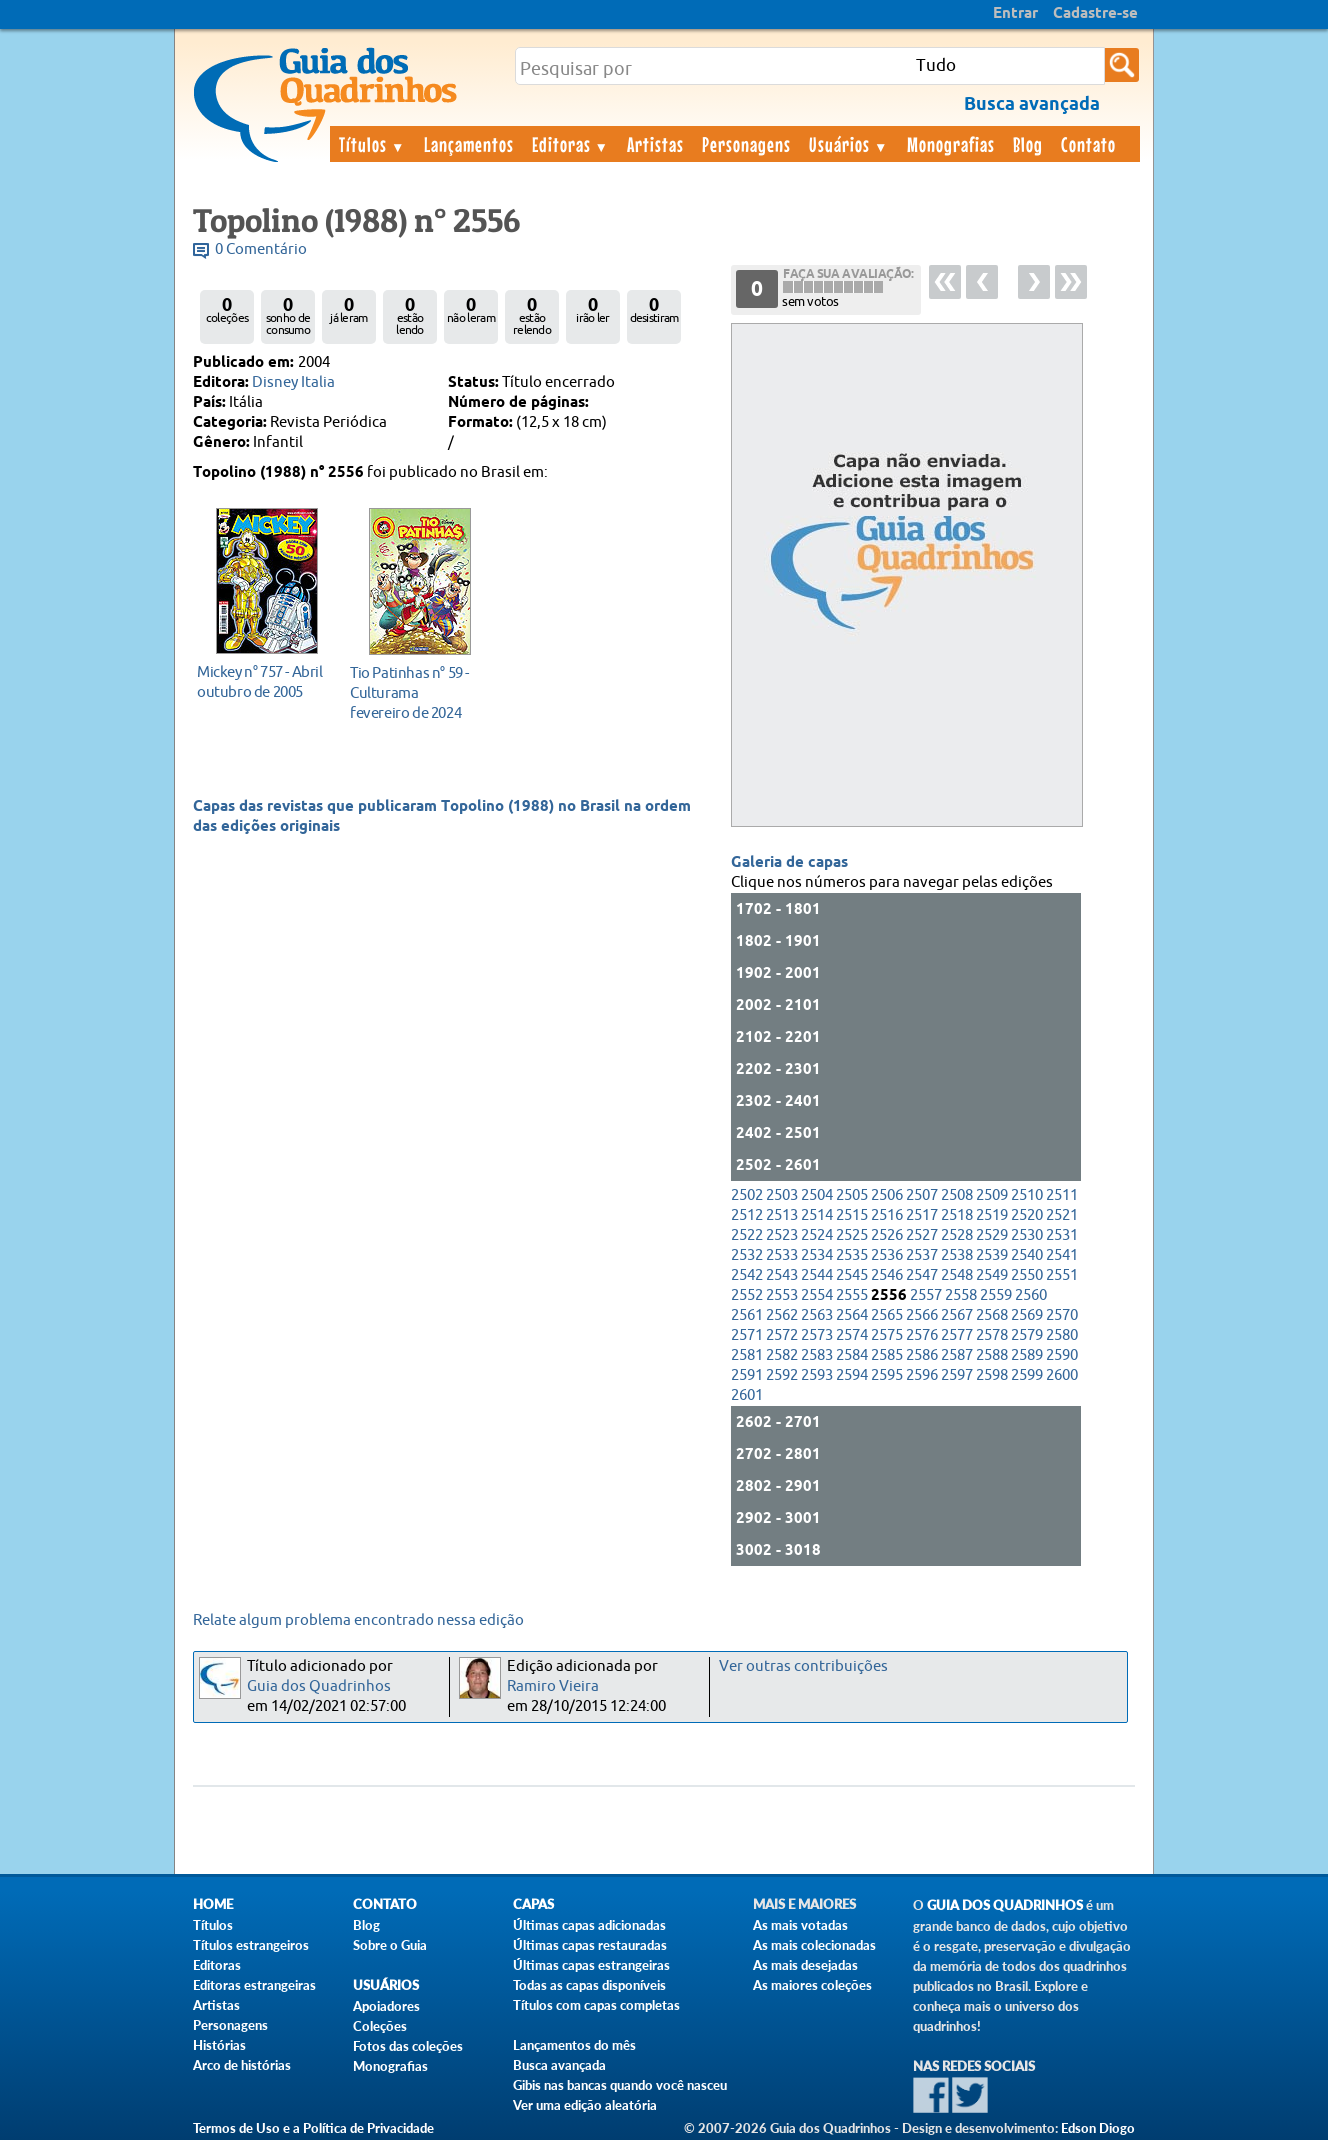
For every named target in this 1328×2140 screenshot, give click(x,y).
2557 (926, 1295)
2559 (996, 1295)
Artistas (655, 144)
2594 (852, 1375)
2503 (782, 1195)
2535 (852, 1255)
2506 (887, 1195)
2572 (782, 1335)
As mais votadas (800, 1925)
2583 (817, 1355)
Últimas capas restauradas (590, 1945)
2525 (852, 1235)
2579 (1027, 1335)
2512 (747, 1215)
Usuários (849, 144)
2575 (887, 1335)
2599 (1027, 1375)
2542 (747, 1275)
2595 (887, 1375)
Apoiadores (386, 2006)
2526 (887, 1235)
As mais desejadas (805, 1965)
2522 (747, 1235)
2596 (922, 1375)
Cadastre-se (1095, 14)
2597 (957, 1375)
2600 (1062, 1375)
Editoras (571, 144)
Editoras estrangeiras (254, 1985)
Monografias (951, 144)
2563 (817, 1315)
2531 (1062, 1235)
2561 (747, 1315)
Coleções (380, 2026)
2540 (1027, 1255)
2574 (852, 1335)
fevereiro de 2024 (414, 692)
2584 (852, 1355)
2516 (887, 1215)
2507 (922, 1195)
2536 (887, 1255)
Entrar (1015, 14)
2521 (1062, 1215)
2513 (782, 1215)
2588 (992, 1355)
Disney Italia (293, 382)
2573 (817, 1335)
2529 (992, 1235)
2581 (747, 1355)
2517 (922, 1215)
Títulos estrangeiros (251, 1945)
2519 (992, 1215)
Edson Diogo (1098, 2128)
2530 (1027, 1235)
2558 (961, 1295)
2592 (782, 1375)
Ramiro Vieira (553, 1686)
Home (213, 1904)
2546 (887, 1275)
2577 (957, 1335)
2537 (922, 1255)
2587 (957, 1355)
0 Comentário (261, 249)
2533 (782, 1255)
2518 (957, 1215)
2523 (782, 1235)
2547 (922, 1275)
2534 (817, 1255)
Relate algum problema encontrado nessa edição (358, 1620)
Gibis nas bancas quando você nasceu (620, 2085)
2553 (782, 1295)
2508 (957, 1195)
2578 (992, 1335)
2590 (1062, 1355)
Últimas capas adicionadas (589, 1925)
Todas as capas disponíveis (589, 1985)
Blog (1028, 144)
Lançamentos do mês (574, 2045)
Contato (1088, 144)
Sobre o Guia (390, 1945)
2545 (852, 1275)
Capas (533, 1904)
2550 (1027, 1275)
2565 (887, 1315)
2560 (1031, 1295)
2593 (817, 1375)
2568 (992, 1315)
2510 (1027, 1195)
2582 (782, 1355)
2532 (747, 1255)
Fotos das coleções (408, 2046)
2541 (1062, 1255)
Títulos (372, 144)
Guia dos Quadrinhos (319, 1686)
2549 (992, 1275)
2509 (992, 1195)
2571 (747, 1335)
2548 (957, 1275)
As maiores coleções (812, 1985)
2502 (747, 1195)
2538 (957, 1255)
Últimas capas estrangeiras (591, 1965)
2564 (852, 1315)
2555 (852, 1295)
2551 (1062, 1275)
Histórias (219, 2045)
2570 (1062, 1315)
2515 (852, 1215)
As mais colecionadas (814, 1945)
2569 (1027, 1315)
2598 (992, 1375)
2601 (747, 1395)
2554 (817, 1295)
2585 (887, 1355)
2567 (957, 1315)
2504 (817, 1195)
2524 (817, 1235)
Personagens (746, 144)
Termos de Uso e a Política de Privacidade (313, 2128)
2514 (817, 1215)
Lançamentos (469, 144)
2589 (1027, 1355)
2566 (922, 1315)
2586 (922, 1355)
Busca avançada (559, 2065)
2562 (782, 1315)
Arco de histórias (242, 2065)
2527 (922, 1235)
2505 (852, 1195)
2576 (922, 1335)
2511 (1062, 1195)
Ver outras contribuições (803, 1666)
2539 (992, 1255)
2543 (782, 1275)
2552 (747, 1295)
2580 (1062, 1335)
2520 (1027, 1215)
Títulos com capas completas (596, 2005)
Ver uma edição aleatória (585, 2105)
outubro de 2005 (261, 681)
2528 (957, 1235)
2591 (747, 1375)
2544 (817, 1275)
